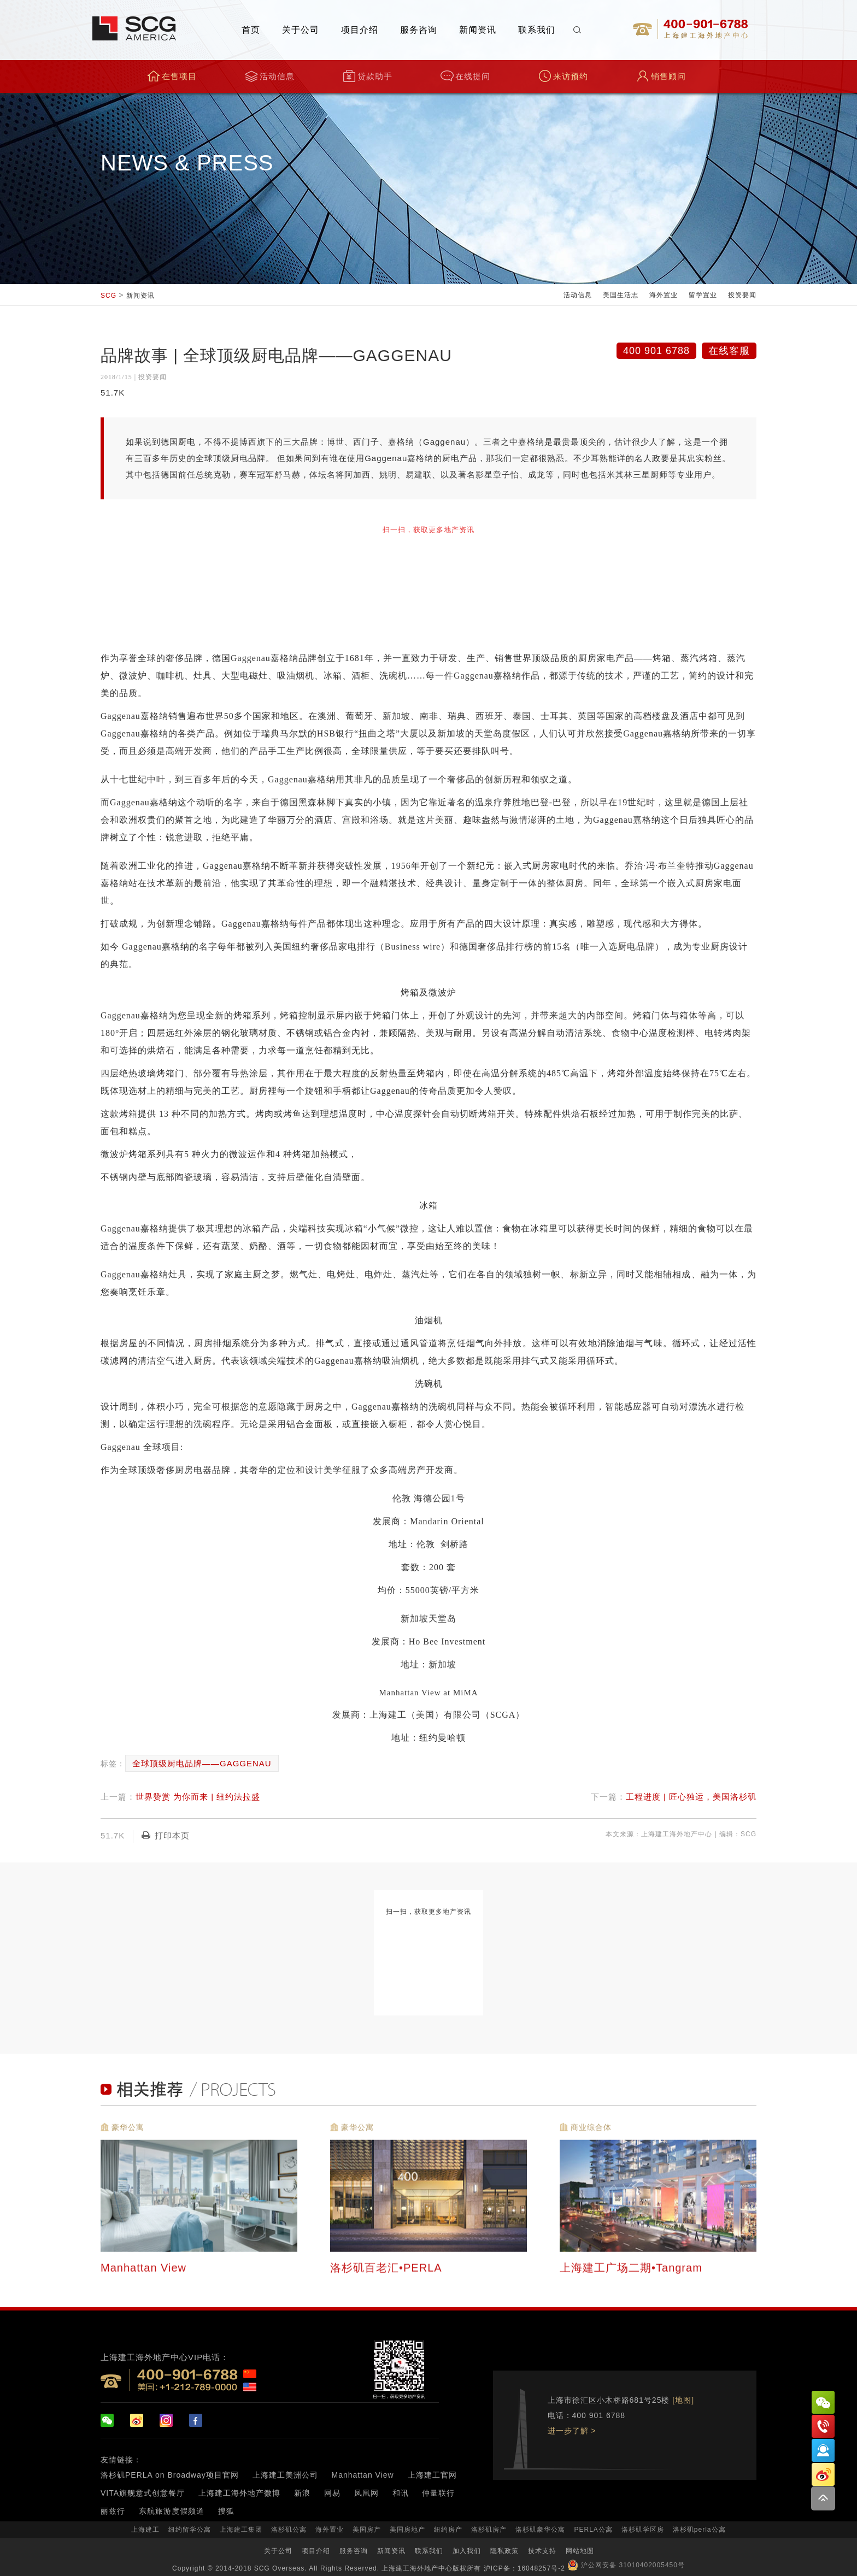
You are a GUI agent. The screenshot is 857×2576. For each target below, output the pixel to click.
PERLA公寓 (593, 2529)
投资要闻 (742, 295)
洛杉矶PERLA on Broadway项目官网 (170, 2475)
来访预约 (563, 76)
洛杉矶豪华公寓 (540, 2529)
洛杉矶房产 (489, 2529)
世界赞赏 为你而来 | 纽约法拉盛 (198, 1796)
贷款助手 (367, 76)
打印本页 (166, 1835)
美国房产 (367, 2529)
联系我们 (536, 29)
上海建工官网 (432, 2475)
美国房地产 (407, 2529)
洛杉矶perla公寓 (699, 2529)
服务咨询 (418, 29)
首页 (251, 29)
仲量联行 (438, 2493)
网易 (332, 2493)
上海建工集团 (241, 2529)
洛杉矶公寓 (289, 2529)
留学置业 (703, 295)
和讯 (400, 2493)
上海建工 (145, 2529)
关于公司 (300, 29)
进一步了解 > (572, 2430)
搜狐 (226, 2511)
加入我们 (467, 2551)
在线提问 (465, 76)
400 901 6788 (656, 350)
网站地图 (580, 2551)
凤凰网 (366, 2493)
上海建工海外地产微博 (239, 2493)
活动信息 (270, 76)
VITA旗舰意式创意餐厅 (143, 2493)
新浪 (302, 2493)
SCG (108, 295)
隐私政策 (504, 2551)
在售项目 (172, 76)
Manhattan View (363, 2475)
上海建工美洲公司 (285, 2475)
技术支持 (542, 2551)
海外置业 (663, 295)
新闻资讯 (477, 29)
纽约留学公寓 (189, 2529)
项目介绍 (359, 29)
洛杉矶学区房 (642, 2529)
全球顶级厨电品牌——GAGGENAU (202, 1763)
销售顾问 (661, 76)
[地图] (683, 2400)
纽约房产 (448, 2529)
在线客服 (729, 350)
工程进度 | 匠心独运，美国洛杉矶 (691, 1796)
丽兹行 (113, 2511)
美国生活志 (620, 295)
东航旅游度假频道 (171, 2511)
